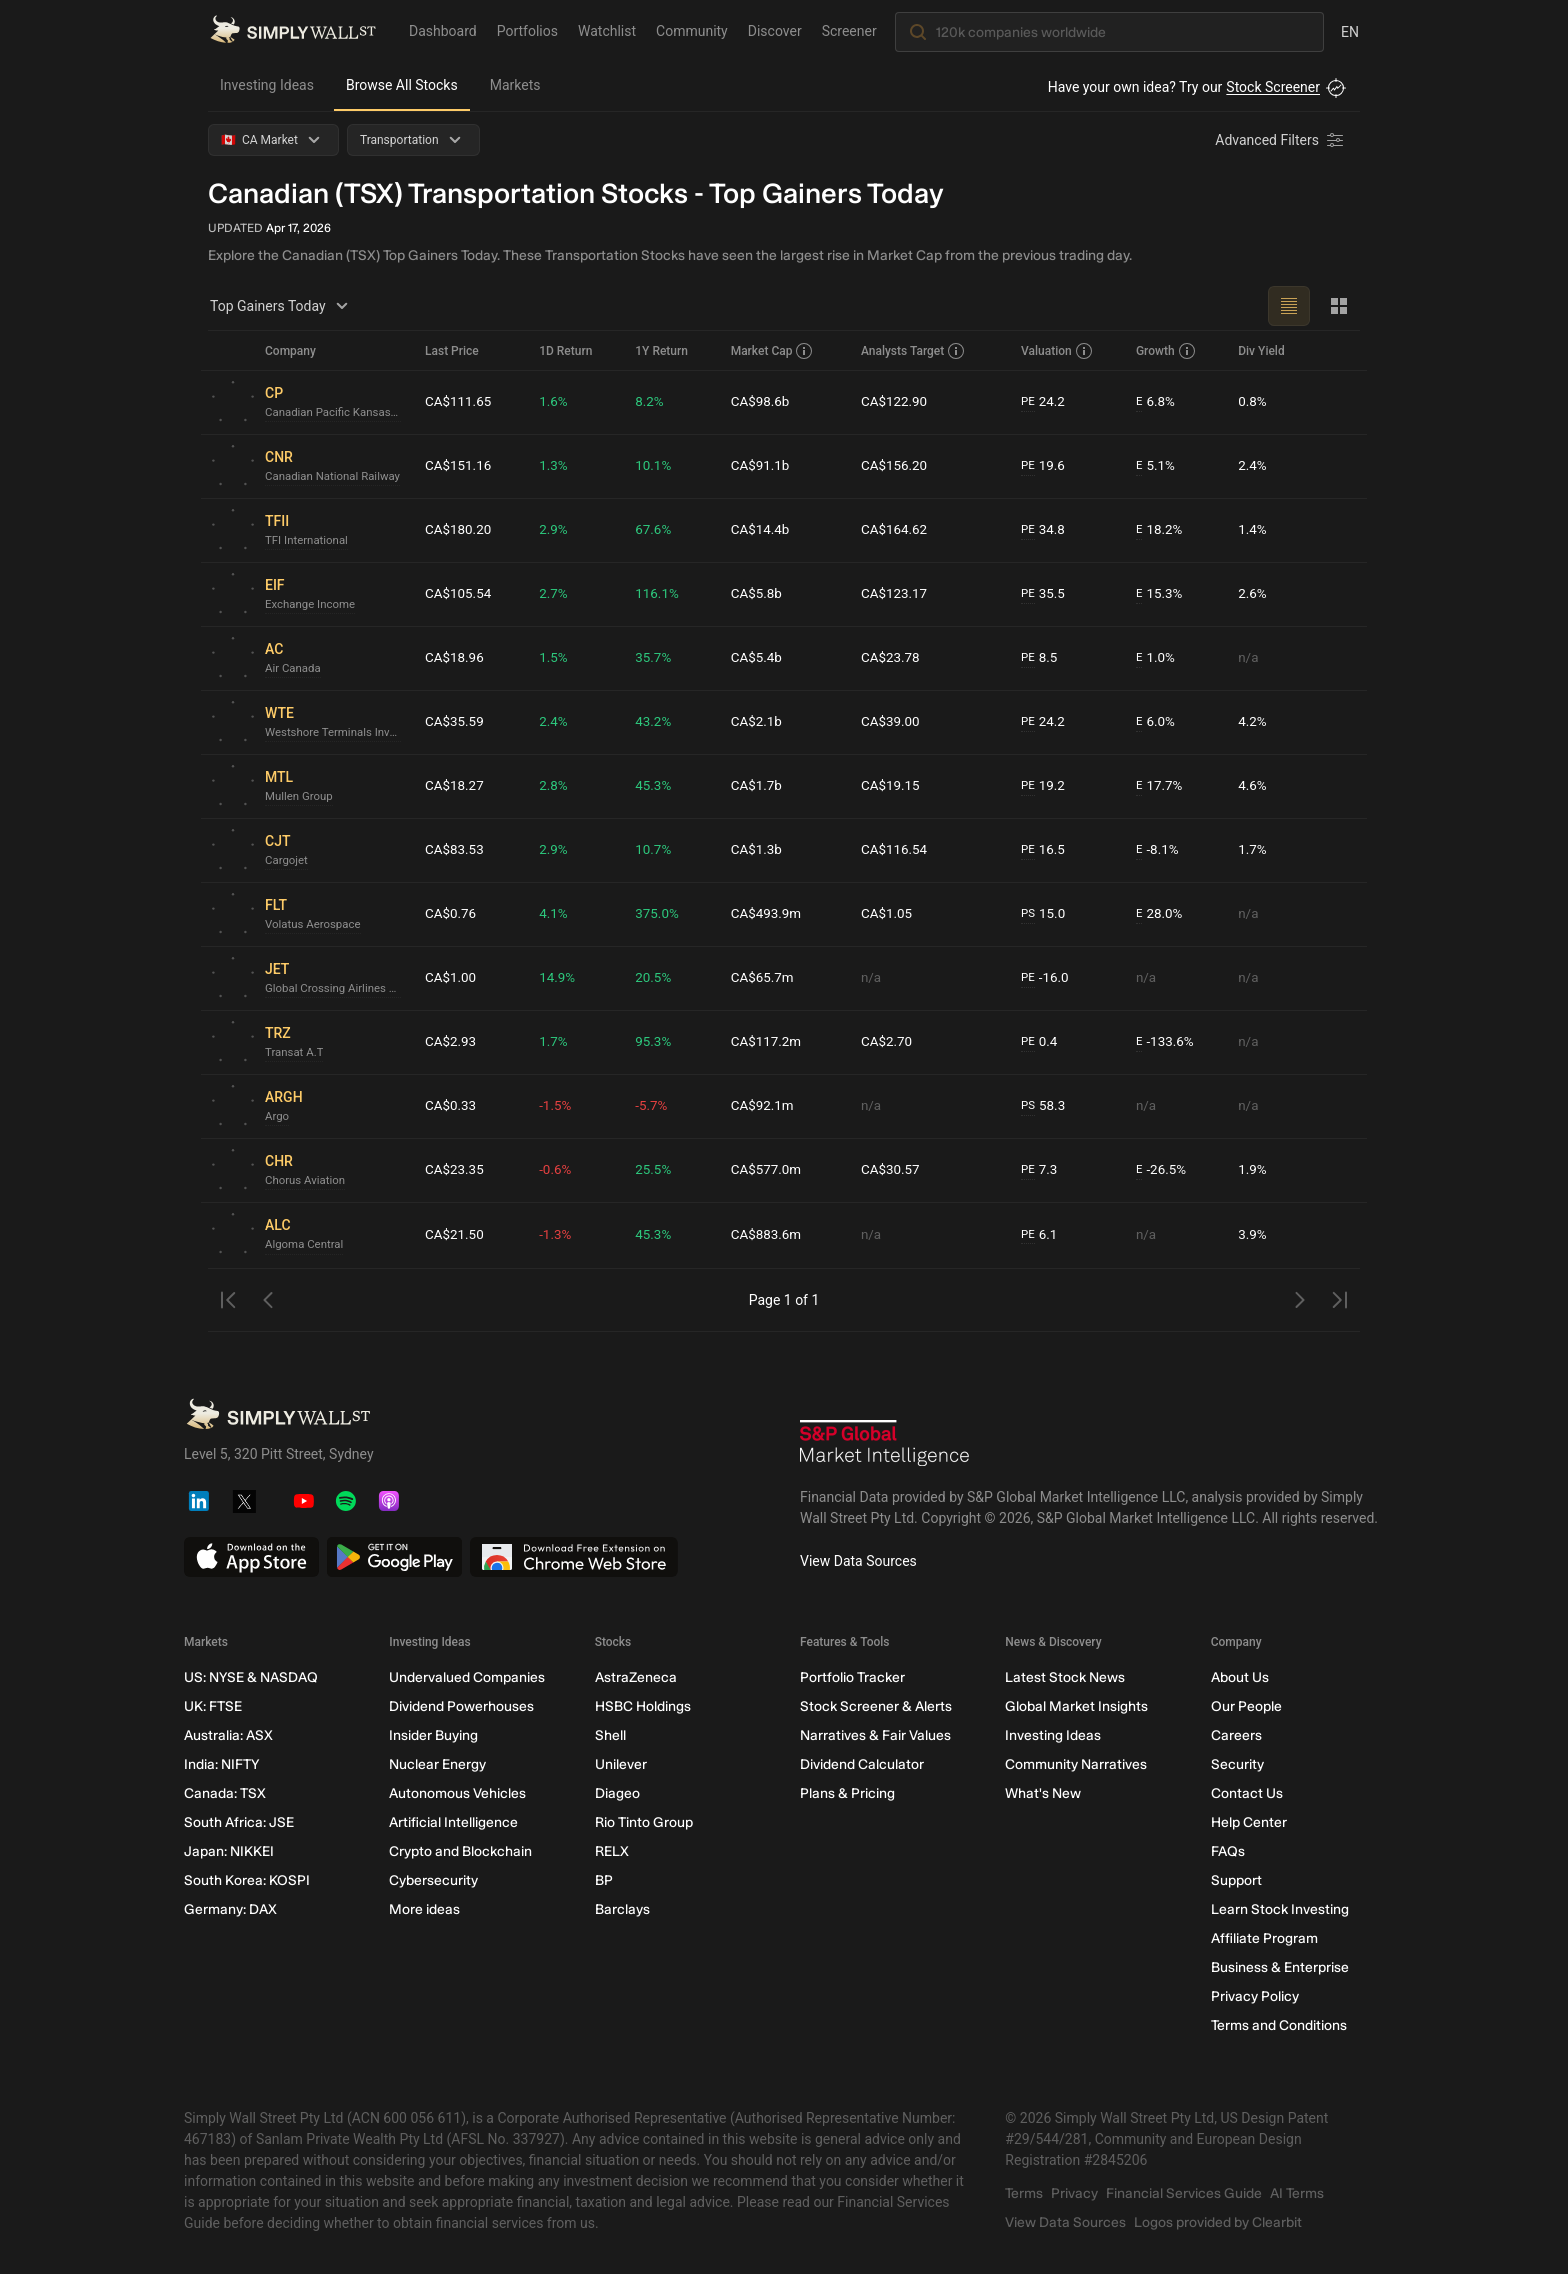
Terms (1024, 2193)
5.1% (1154, 466)
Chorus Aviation (307, 1181)
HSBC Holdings (643, 1706)
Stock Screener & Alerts (876, 1706)
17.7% (1158, 786)
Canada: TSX (225, 1793)
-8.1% (1156, 850)
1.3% (557, 466)
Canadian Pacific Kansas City (337, 413)
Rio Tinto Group (644, 1822)
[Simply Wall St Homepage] (293, 31)
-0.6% (559, 1170)
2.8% (557, 786)
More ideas (424, 1909)
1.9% (1254, 1170)
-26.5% (1160, 1170)
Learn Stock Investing (1280, 1909)
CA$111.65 (459, 402)
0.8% (1254, 402)
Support (1236, 1880)
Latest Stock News (1065, 1677)
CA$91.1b (762, 466)
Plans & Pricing (847, 1793)
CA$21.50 (455, 1235)
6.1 (1039, 1235)
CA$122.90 (895, 402)
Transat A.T (295, 1053)
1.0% (1154, 658)
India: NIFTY (221, 1764)
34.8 (1043, 530)
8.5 (1039, 658)
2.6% (1254, 594)
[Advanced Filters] (1281, 140)
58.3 (1043, 1106)
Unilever (621, 1764)
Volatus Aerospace (315, 925)
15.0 (1043, 914)
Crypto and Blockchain (460, 1851)
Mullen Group (300, 797)
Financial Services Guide (1184, 2193)
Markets (515, 85)
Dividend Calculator (862, 1764)
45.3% (657, 786)
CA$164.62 (895, 530)
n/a (1249, 658)
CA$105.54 (459, 594)
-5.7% (655, 1106)
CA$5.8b (758, 594)
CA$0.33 (451, 1106)
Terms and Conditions (1279, 2025)
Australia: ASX (228, 1735)
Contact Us (1247, 1793)
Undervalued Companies (467, 1677)
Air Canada (294, 669)
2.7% (557, 594)
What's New (1043, 1793)
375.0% (660, 914)
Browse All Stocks (402, 85)
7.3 (1039, 1170)
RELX (612, 1851)
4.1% (557, 914)
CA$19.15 (891, 786)
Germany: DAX (230, 1909)
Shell (610, 1735)
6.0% (1154, 722)
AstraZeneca (636, 1677)
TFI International (308, 541)
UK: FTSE (213, 1706)
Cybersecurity (433, 1880)
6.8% (1154, 402)
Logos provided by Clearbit (1218, 2222)
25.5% (657, 1170)
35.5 (1043, 594)
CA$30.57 (891, 1170)
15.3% (1158, 594)
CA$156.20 (895, 466)
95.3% (657, 1042)
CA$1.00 (451, 978)
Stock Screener (1273, 87)
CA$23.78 (891, 658)
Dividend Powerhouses (461, 1706)
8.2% (653, 402)
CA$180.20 (459, 530)
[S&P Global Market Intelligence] (885, 1445)
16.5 (1043, 850)
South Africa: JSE (239, 1822)
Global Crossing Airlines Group (337, 989)
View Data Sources (858, 1561)
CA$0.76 (451, 914)
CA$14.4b (762, 530)
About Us (1240, 1677)
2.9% (557, 530)
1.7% (1254, 850)
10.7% (657, 850)
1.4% (1254, 530)
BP (604, 1880)
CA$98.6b (762, 402)
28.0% (1158, 914)
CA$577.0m (769, 1170)
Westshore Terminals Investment (337, 733)
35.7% (657, 658)
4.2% (1254, 722)
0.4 (1039, 1042)
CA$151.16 (459, 466)
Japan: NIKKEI (229, 1851)
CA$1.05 (887, 914)
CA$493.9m (769, 914)
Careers (1236, 1735)
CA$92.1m (765, 1106)
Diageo (617, 1793)
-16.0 (1045, 978)
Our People (1246, 1706)
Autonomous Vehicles (457, 1793)
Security (1237, 1764)
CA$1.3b (758, 850)
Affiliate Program (1264, 1938)
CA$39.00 (891, 722)
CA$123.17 (895, 594)
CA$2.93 (451, 1042)
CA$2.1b (758, 722)
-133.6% (1164, 1042)
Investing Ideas (267, 85)
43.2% (657, 722)
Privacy (1074, 2193)
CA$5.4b (758, 658)
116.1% (660, 594)
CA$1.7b (758, 786)
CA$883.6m (769, 1235)
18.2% (1158, 530)
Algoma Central (306, 1245)
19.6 (1043, 466)
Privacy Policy (1255, 1996)
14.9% (561, 978)
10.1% (657, 466)
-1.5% (559, 1106)
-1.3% (559, 1235)
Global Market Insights (1076, 1706)
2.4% (1254, 466)
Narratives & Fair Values (875, 1735)
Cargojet (287, 861)
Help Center (1249, 1822)
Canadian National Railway (336, 477)
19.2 (1043, 786)
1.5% (557, 658)
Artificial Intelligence (453, 1822)
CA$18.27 (455, 786)
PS (1027, 914)
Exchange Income (312, 605)
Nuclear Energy (437, 1764)
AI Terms (1297, 2193)
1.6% (557, 402)
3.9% (1254, 1235)
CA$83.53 (455, 850)
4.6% (1254, 786)
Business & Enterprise (1280, 1967)
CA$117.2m (769, 1042)
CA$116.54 (895, 850)
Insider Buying (433, 1735)
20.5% (657, 978)
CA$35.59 (455, 722)
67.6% (657, 530)
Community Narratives (1076, 1764)
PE (1027, 402)
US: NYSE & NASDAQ (251, 1677)
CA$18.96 (455, 658)
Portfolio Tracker (852, 1677)
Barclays (622, 1909)
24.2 (1043, 402)
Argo (277, 1117)
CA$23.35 (455, 1170)
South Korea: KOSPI (247, 1880)
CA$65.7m (765, 978)
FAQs (1228, 1851)
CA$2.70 (887, 1042)
